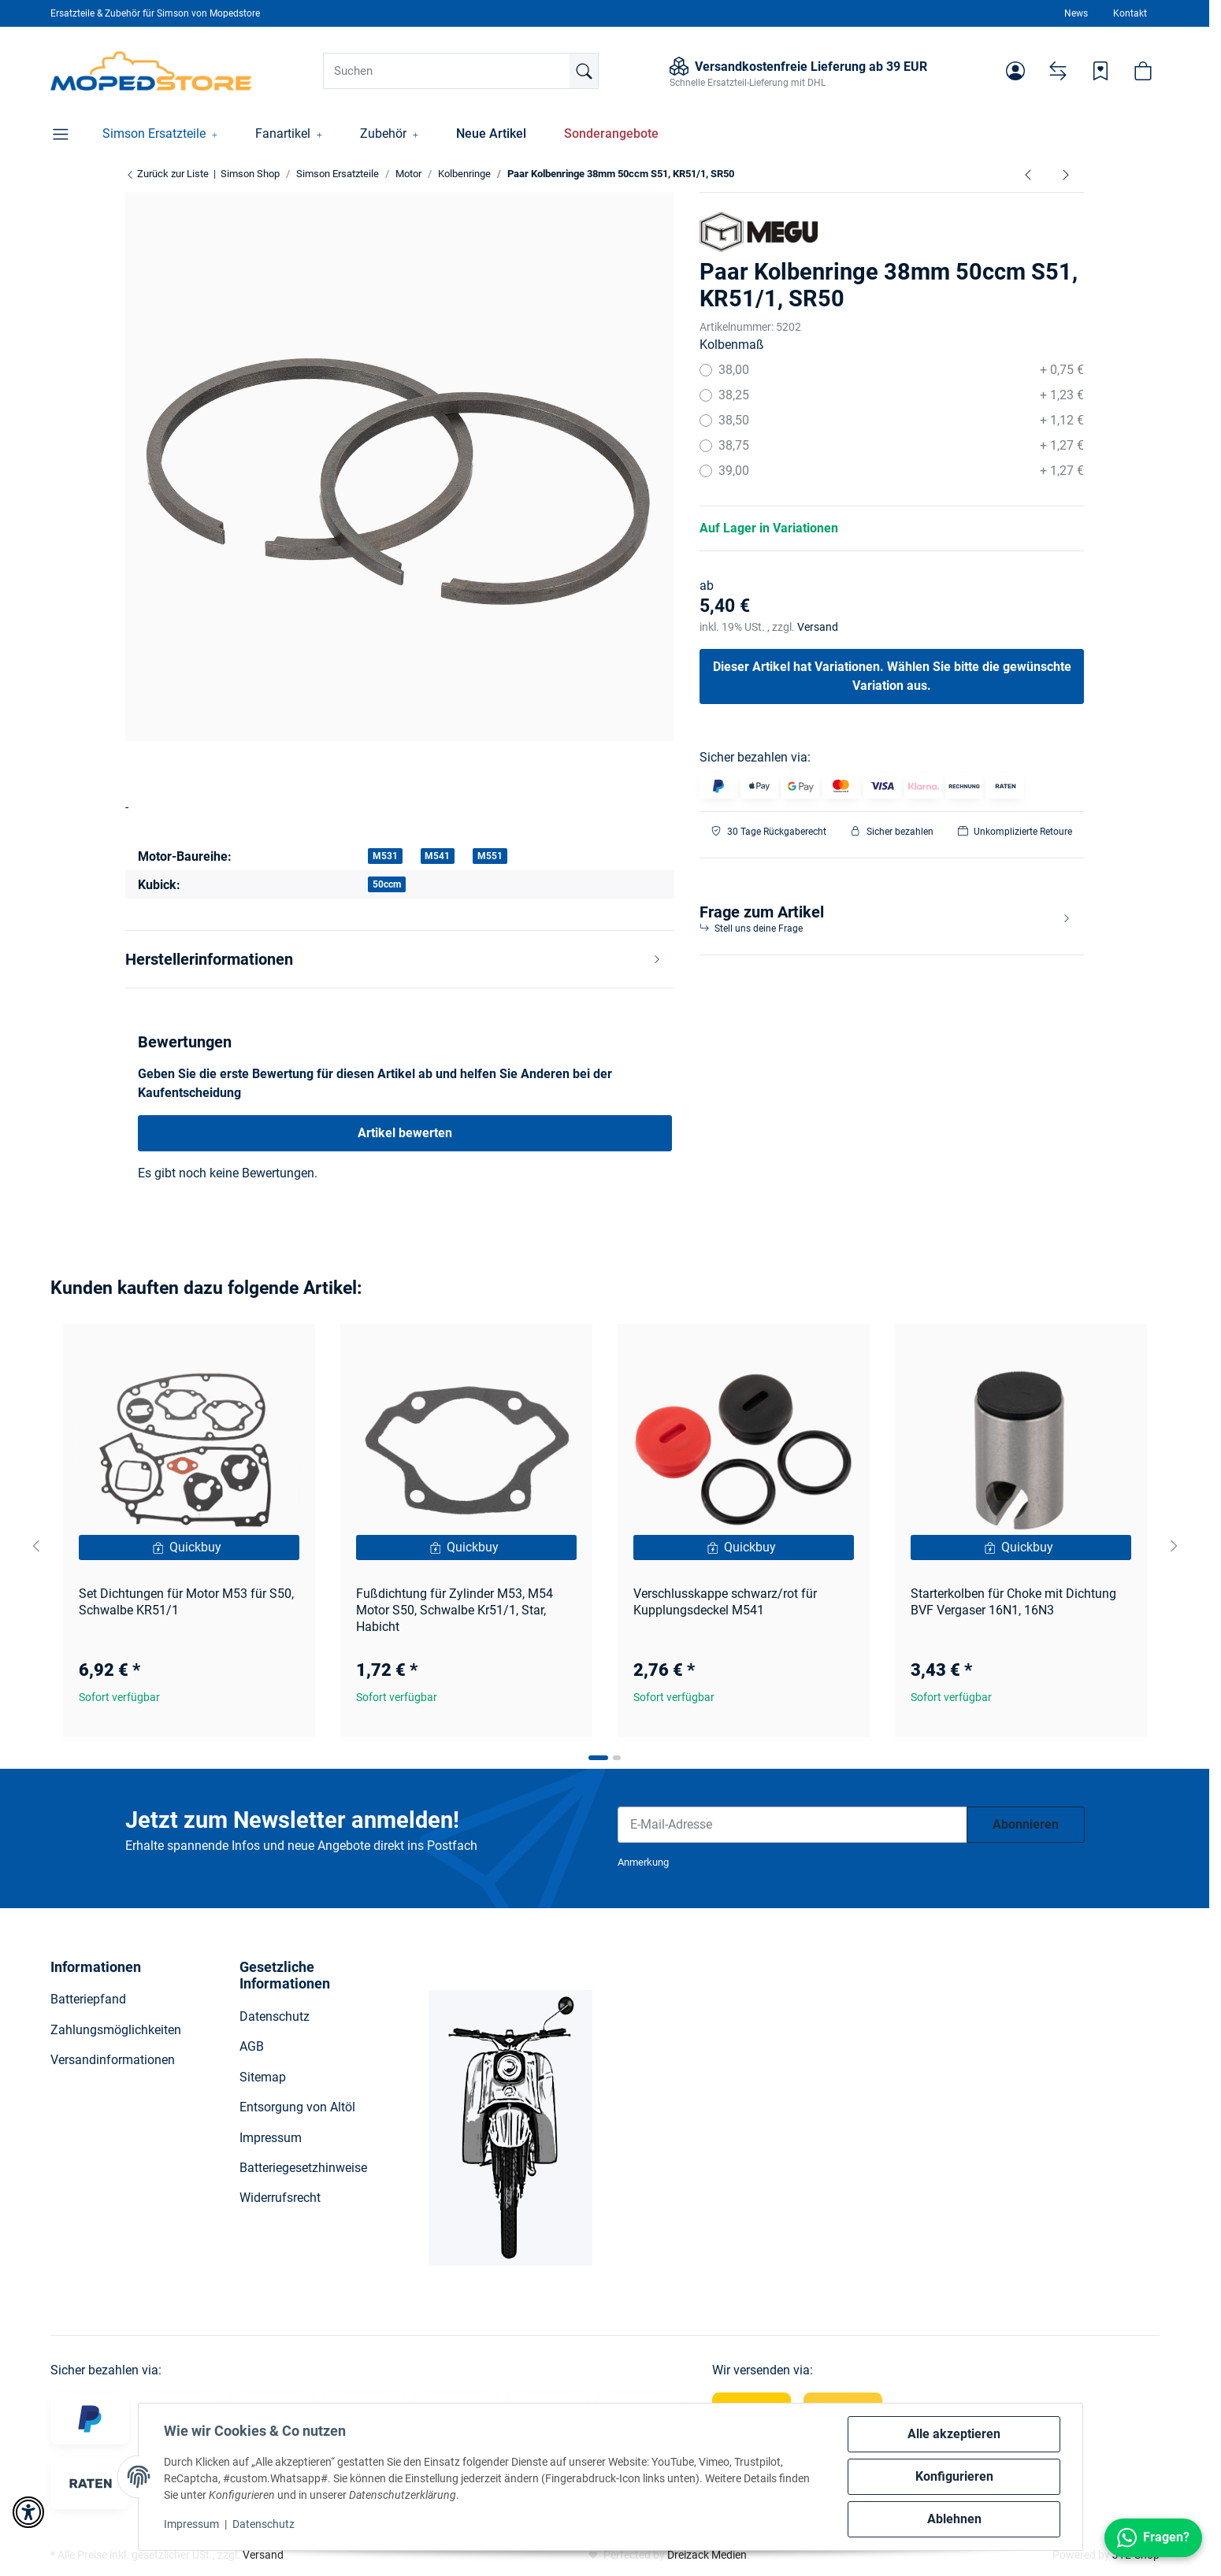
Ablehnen (954, 2518)
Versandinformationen (112, 2059)
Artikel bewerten (405, 1132)
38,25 (901, 395)
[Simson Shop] (151, 71)
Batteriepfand (88, 1999)
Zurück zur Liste (167, 174)
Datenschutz (263, 2524)
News (1076, 13)
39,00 (901, 470)
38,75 (901, 445)
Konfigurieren (954, 2476)
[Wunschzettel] (1100, 70)
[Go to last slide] (36, 1545)
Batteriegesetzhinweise (303, 2167)
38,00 (901, 370)
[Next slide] (1174, 1545)
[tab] (598, 1757)
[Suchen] (461, 71)
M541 (437, 856)
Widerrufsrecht (280, 2197)
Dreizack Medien (707, 2554)
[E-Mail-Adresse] (792, 1825)
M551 (490, 856)
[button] (1015, 70)
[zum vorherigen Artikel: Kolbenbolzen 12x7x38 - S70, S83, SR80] (1028, 174)
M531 (385, 856)
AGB (251, 2046)
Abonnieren (1026, 1824)
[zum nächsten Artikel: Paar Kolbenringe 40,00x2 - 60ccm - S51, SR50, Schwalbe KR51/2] (1066, 174)
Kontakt (1130, 13)
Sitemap (262, 2077)
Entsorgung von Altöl (297, 2107)
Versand (817, 627)
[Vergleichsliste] (1057, 70)
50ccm (387, 884)
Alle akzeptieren (953, 2433)
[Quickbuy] (189, 1547)
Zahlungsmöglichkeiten (115, 2029)
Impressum (191, 2524)
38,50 (901, 420)
